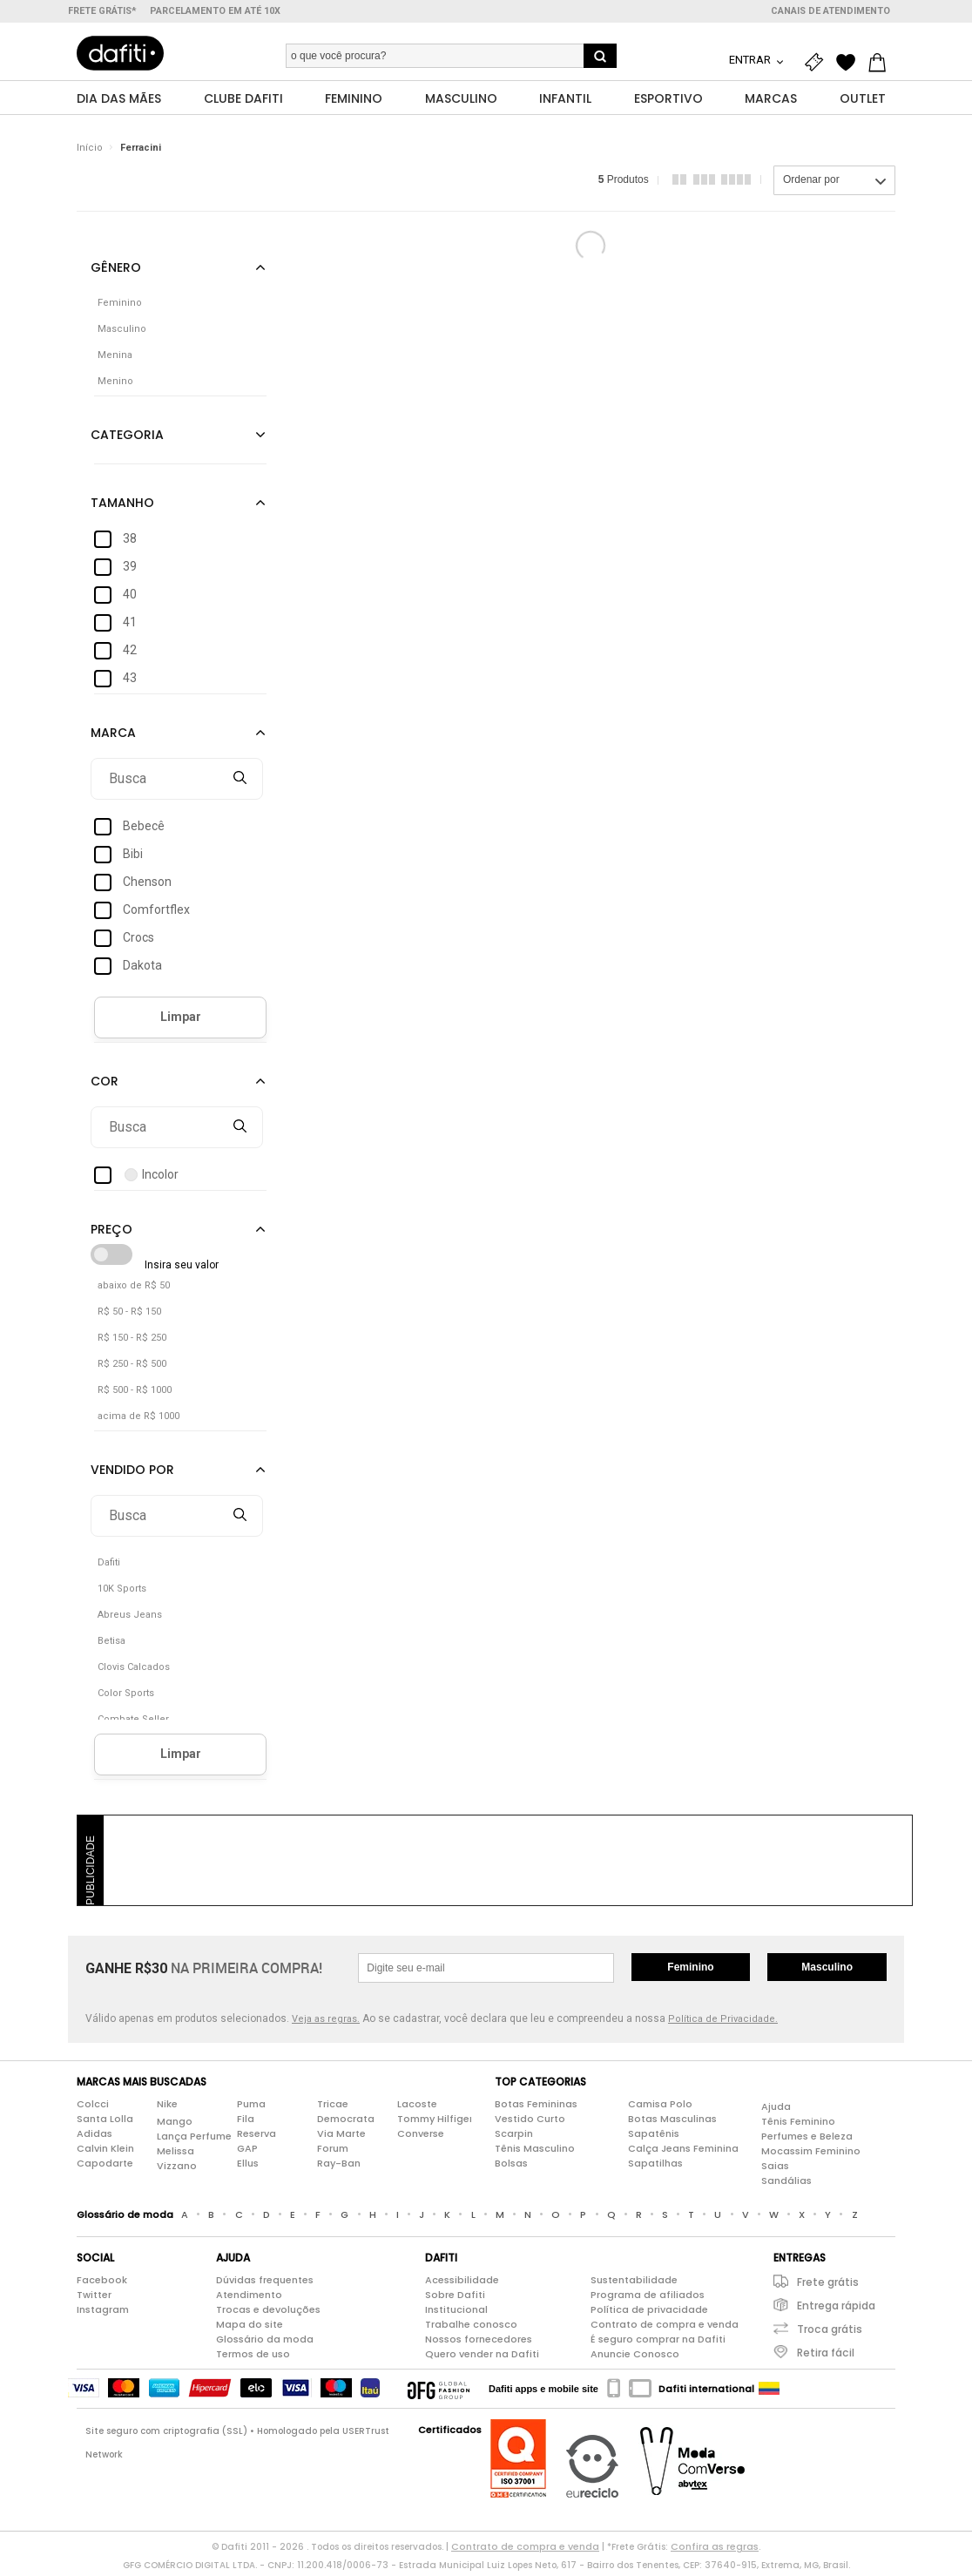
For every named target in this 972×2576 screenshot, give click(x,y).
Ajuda (776, 2111)
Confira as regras (715, 2551)
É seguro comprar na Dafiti (658, 2343)
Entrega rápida (836, 2309)
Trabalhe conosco (471, 2328)
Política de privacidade (649, 2314)
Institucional (456, 2314)
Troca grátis (829, 2333)
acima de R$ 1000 (138, 1420)
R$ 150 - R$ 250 (132, 1342)
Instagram (103, 2314)
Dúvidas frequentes (265, 2284)
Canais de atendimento (830, 11)
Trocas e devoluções (268, 2314)
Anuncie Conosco (635, 2358)
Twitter (94, 2299)
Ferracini (140, 152)
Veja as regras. (326, 2023)
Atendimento (249, 2299)
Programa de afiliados (648, 2299)
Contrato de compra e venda (665, 2328)
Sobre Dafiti (455, 2299)
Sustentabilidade (634, 2284)
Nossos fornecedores (478, 2343)
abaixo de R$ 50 (134, 1289)
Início (90, 152)
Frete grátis (828, 2286)
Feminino (690, 1971)
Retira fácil (825, 2357)
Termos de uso (253, 2358)
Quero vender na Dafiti (482, 2358)
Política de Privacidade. (723, 2023)
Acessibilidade (462, 2284)
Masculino (827, 1971)
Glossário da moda (265, 2343)
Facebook (102, 2284)
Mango (174, 2126)
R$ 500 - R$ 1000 (135, 1394)
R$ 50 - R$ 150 (129, 1316)
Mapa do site (249, 2328)
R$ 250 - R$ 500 (132, 1368)
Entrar (751, 59)
